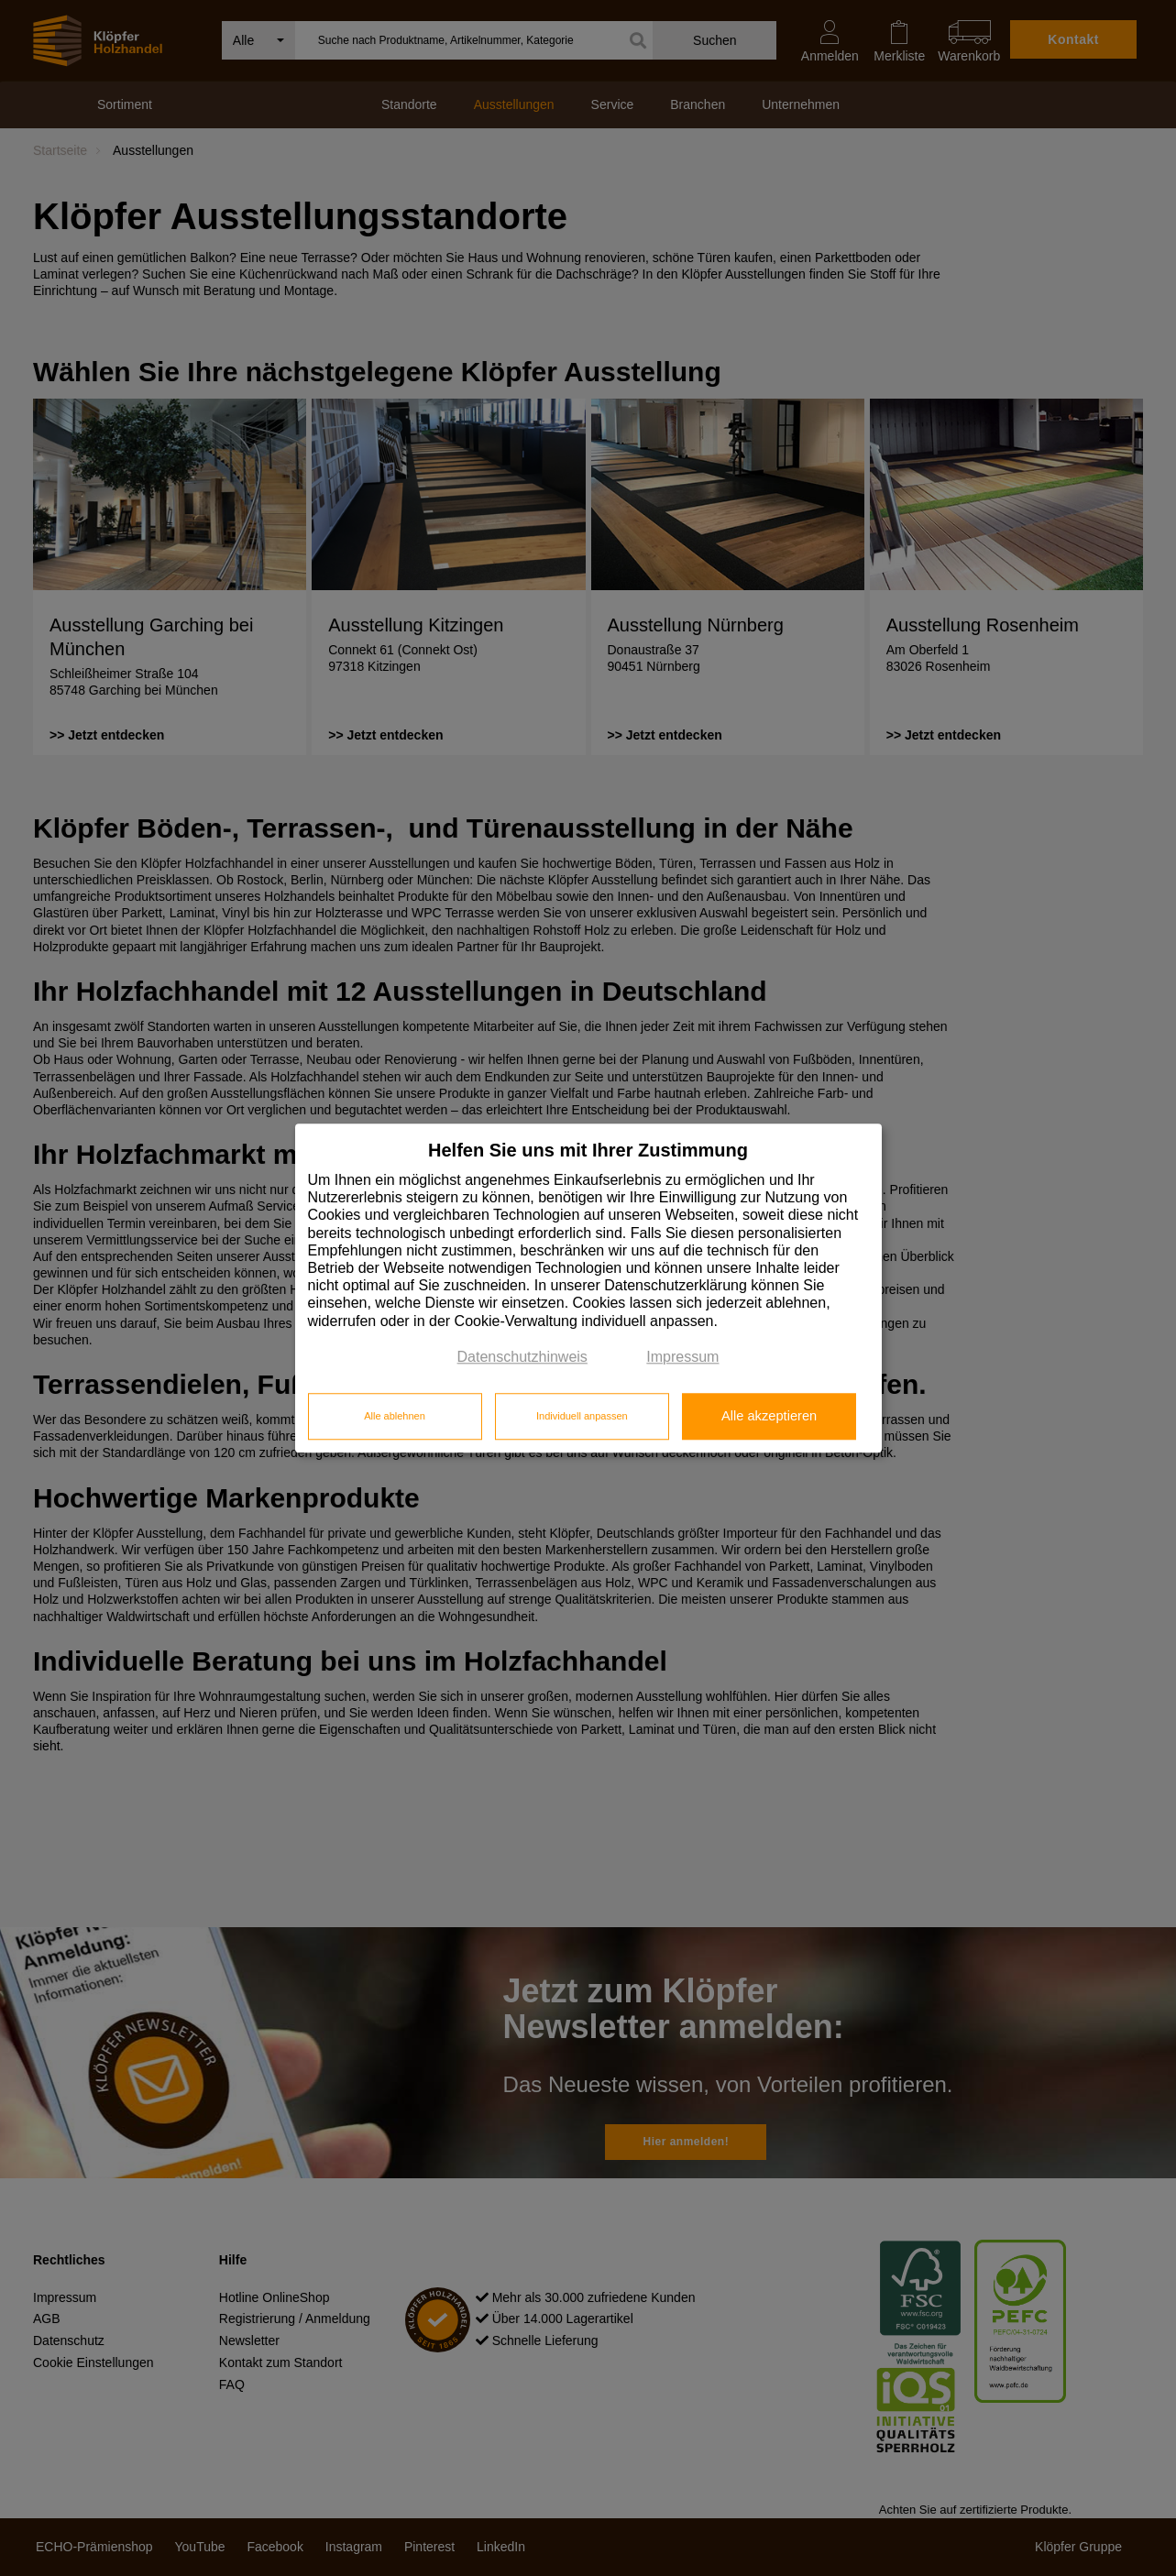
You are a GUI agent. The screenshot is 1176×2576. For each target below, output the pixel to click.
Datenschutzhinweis (522, 1357)
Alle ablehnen (394, 1416)
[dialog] (588, 1288)
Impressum (682, 1357)
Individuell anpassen (582, 1416)
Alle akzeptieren (769, 1416)
